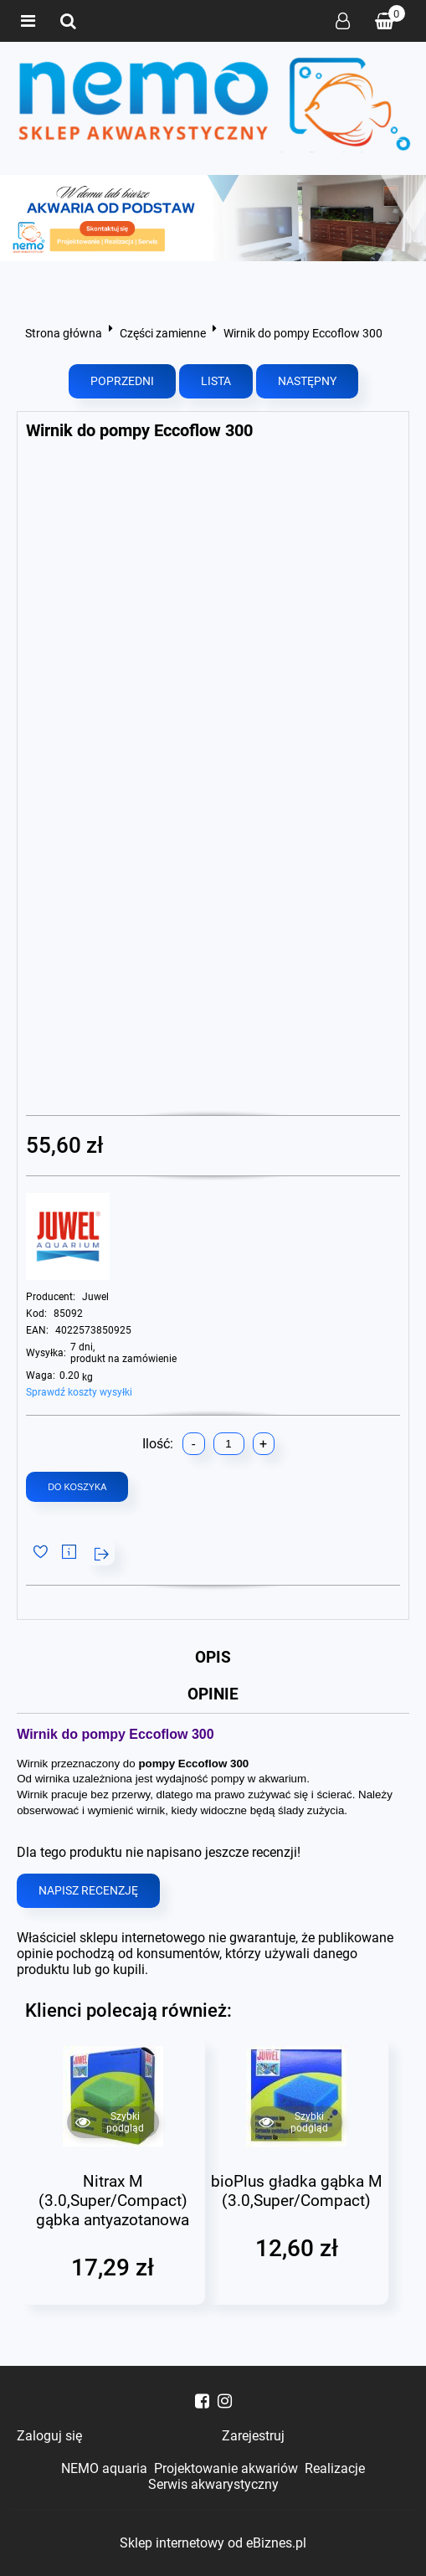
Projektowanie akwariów (226, 2468)
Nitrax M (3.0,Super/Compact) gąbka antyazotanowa (112, 2202)
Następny (307, 381)
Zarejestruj (253, 2436)
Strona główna (63, 333)
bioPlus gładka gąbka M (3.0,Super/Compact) (296, 2192)
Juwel (95, 1297)
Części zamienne (163, 333)
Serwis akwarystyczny (213, 2484)
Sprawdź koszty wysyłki (79, 1392)
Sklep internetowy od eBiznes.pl (213, 2543)
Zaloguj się (342, 21)
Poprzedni (122, 381)
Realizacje (335, 2468)
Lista (216, 381)
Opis (213, 1658)
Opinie (213, 1695)
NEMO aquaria (104, 2468)
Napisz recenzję (88, 1893)
